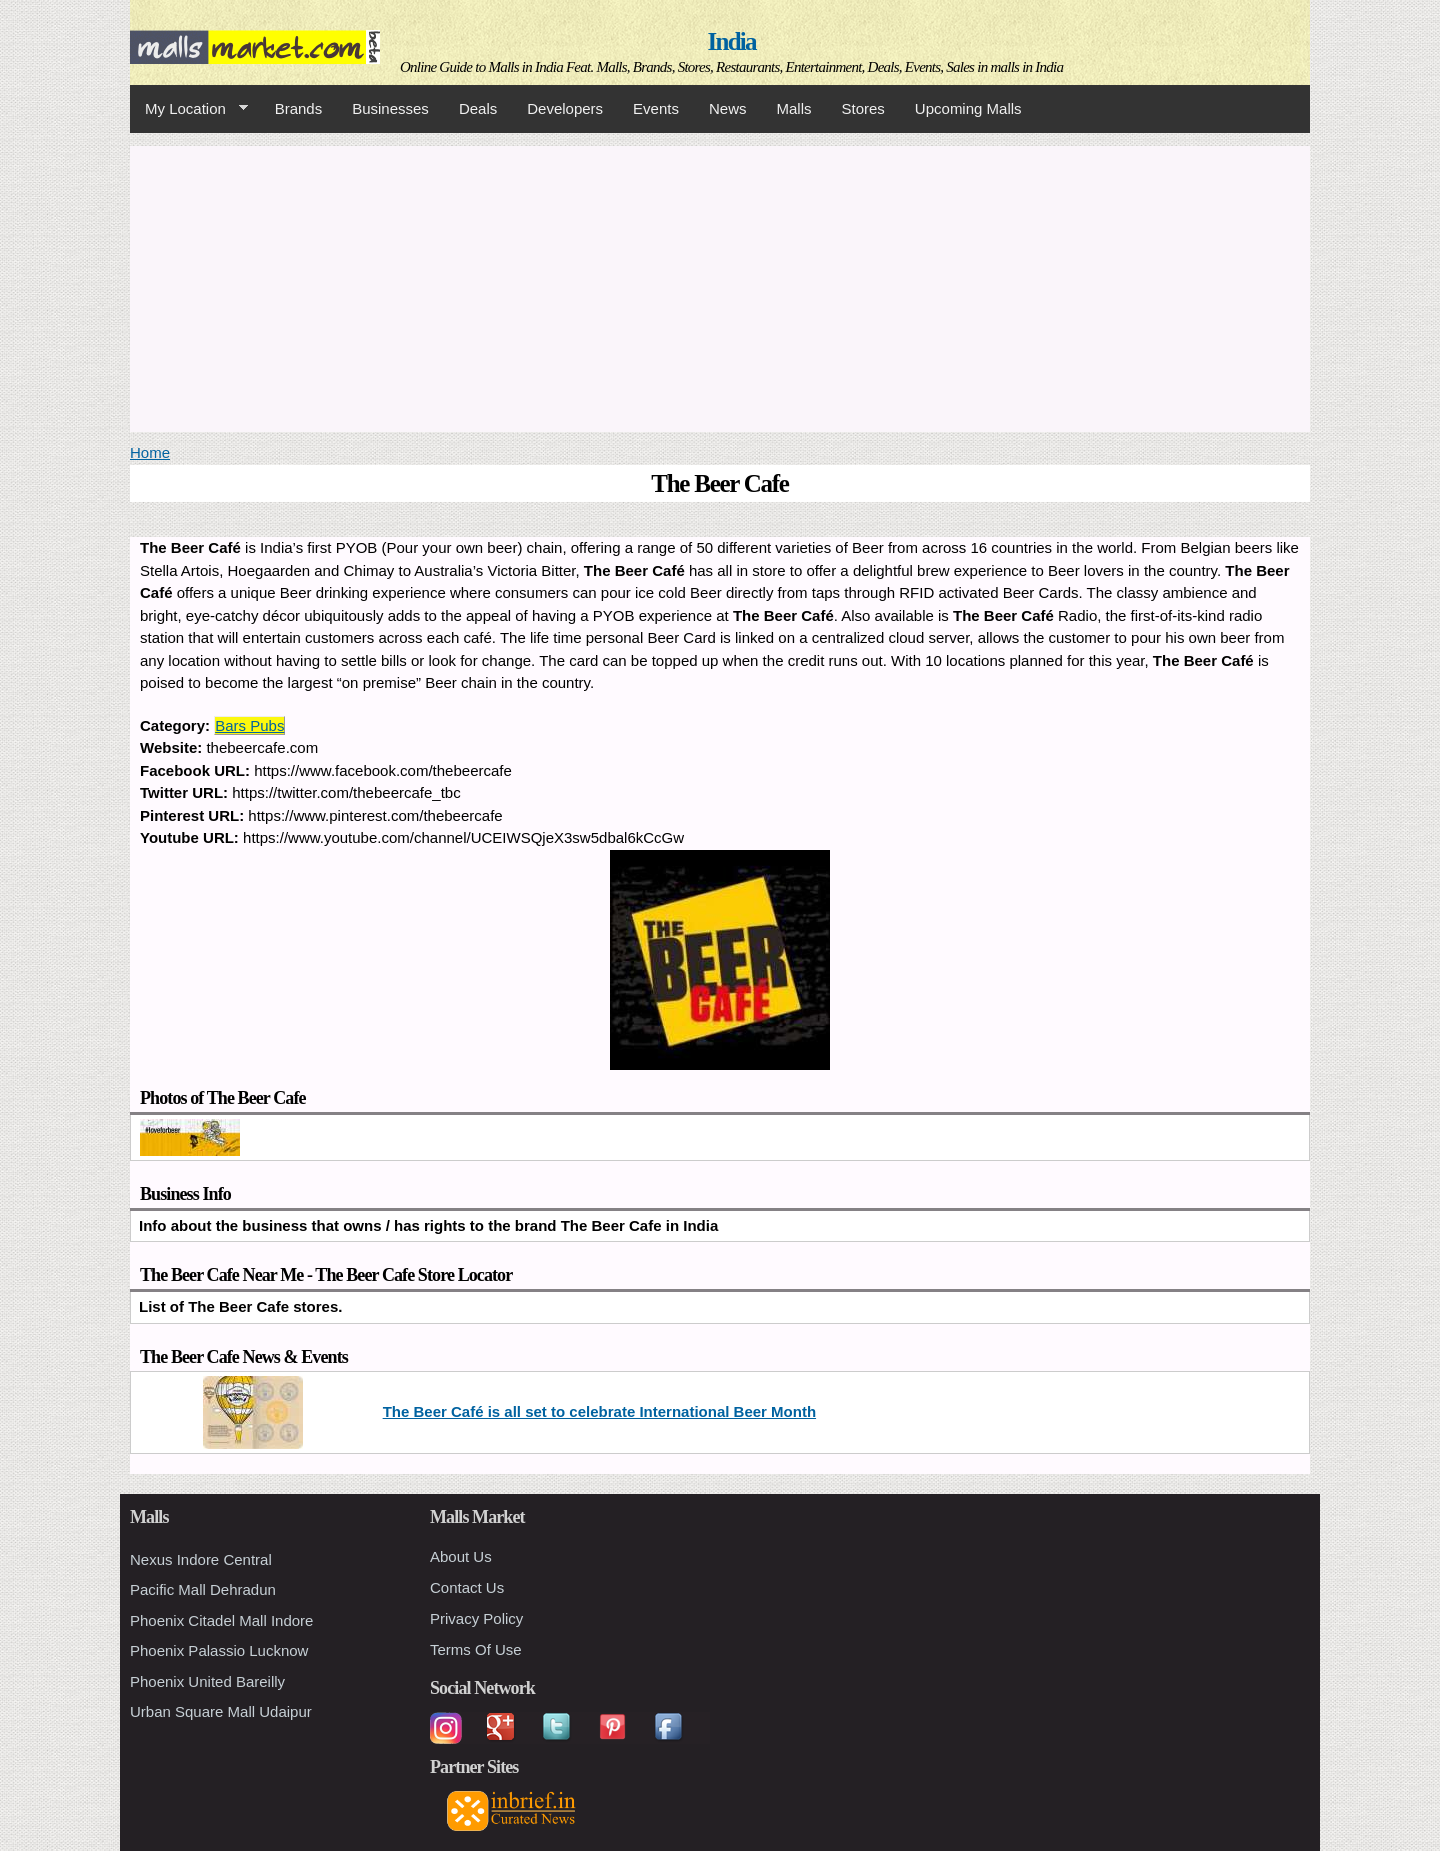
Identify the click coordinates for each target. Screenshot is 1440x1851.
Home (150, 452)
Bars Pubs (249, 725)
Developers (565, 108)
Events (656, 108)
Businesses (390, 108)
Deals (478, 108)
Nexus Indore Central (201, 1559)
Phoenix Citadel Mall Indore (221, 1620)
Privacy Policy (476, 1618)
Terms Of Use (476, 1649)
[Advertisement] (720, 286)
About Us (461, 1556)
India (732, 41)
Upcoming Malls (968, 108)
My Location (189, 109)
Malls (793, 108)
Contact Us (467, 1587)
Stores (863, 108)
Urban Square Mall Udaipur (221, 1711)
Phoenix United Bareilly (207, 1681)
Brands (299, 108)
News (728, 108)
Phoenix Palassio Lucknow (219, 1650)
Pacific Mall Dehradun (203, 1589)
